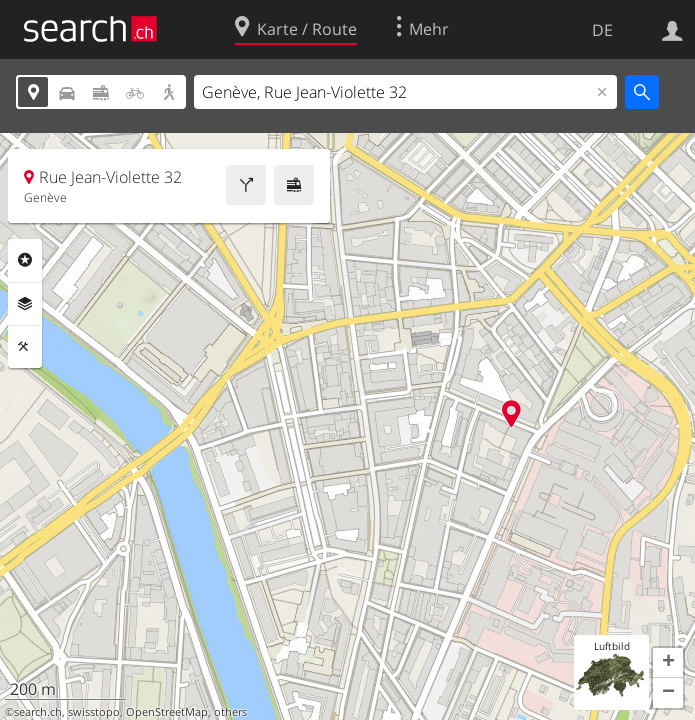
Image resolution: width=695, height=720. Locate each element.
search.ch (38, 712)
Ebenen (25, 304)
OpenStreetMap (167, 712)
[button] (668, 663)
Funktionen (25, 347)
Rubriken (25, 260)
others (230, 712)
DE (602, 30)
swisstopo (94, 712)
